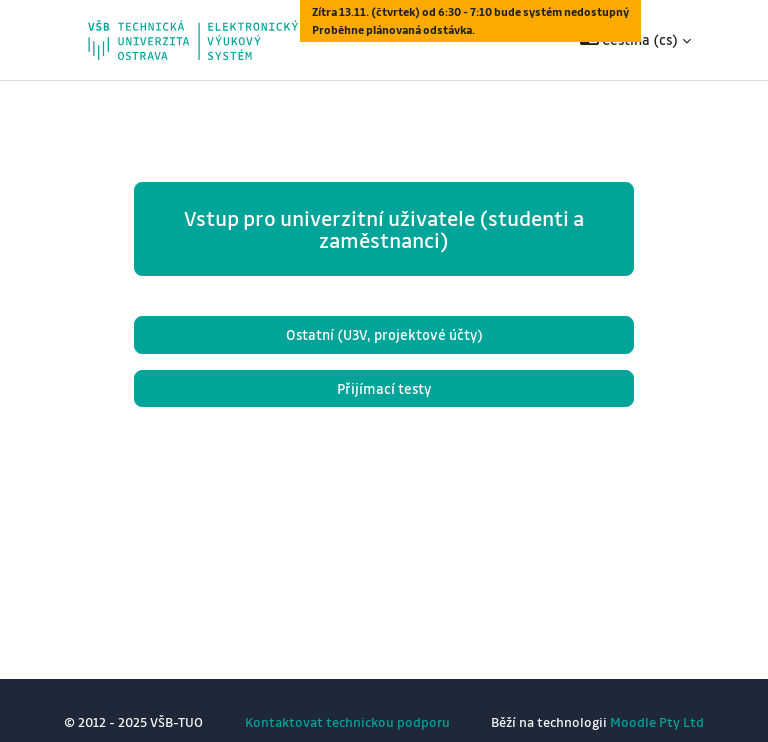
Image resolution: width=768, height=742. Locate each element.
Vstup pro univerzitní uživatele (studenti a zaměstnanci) (384, 229)
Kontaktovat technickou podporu (347, 721)
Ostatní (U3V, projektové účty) (384, 334)
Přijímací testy (384, 388)
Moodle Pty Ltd (657, 721)
